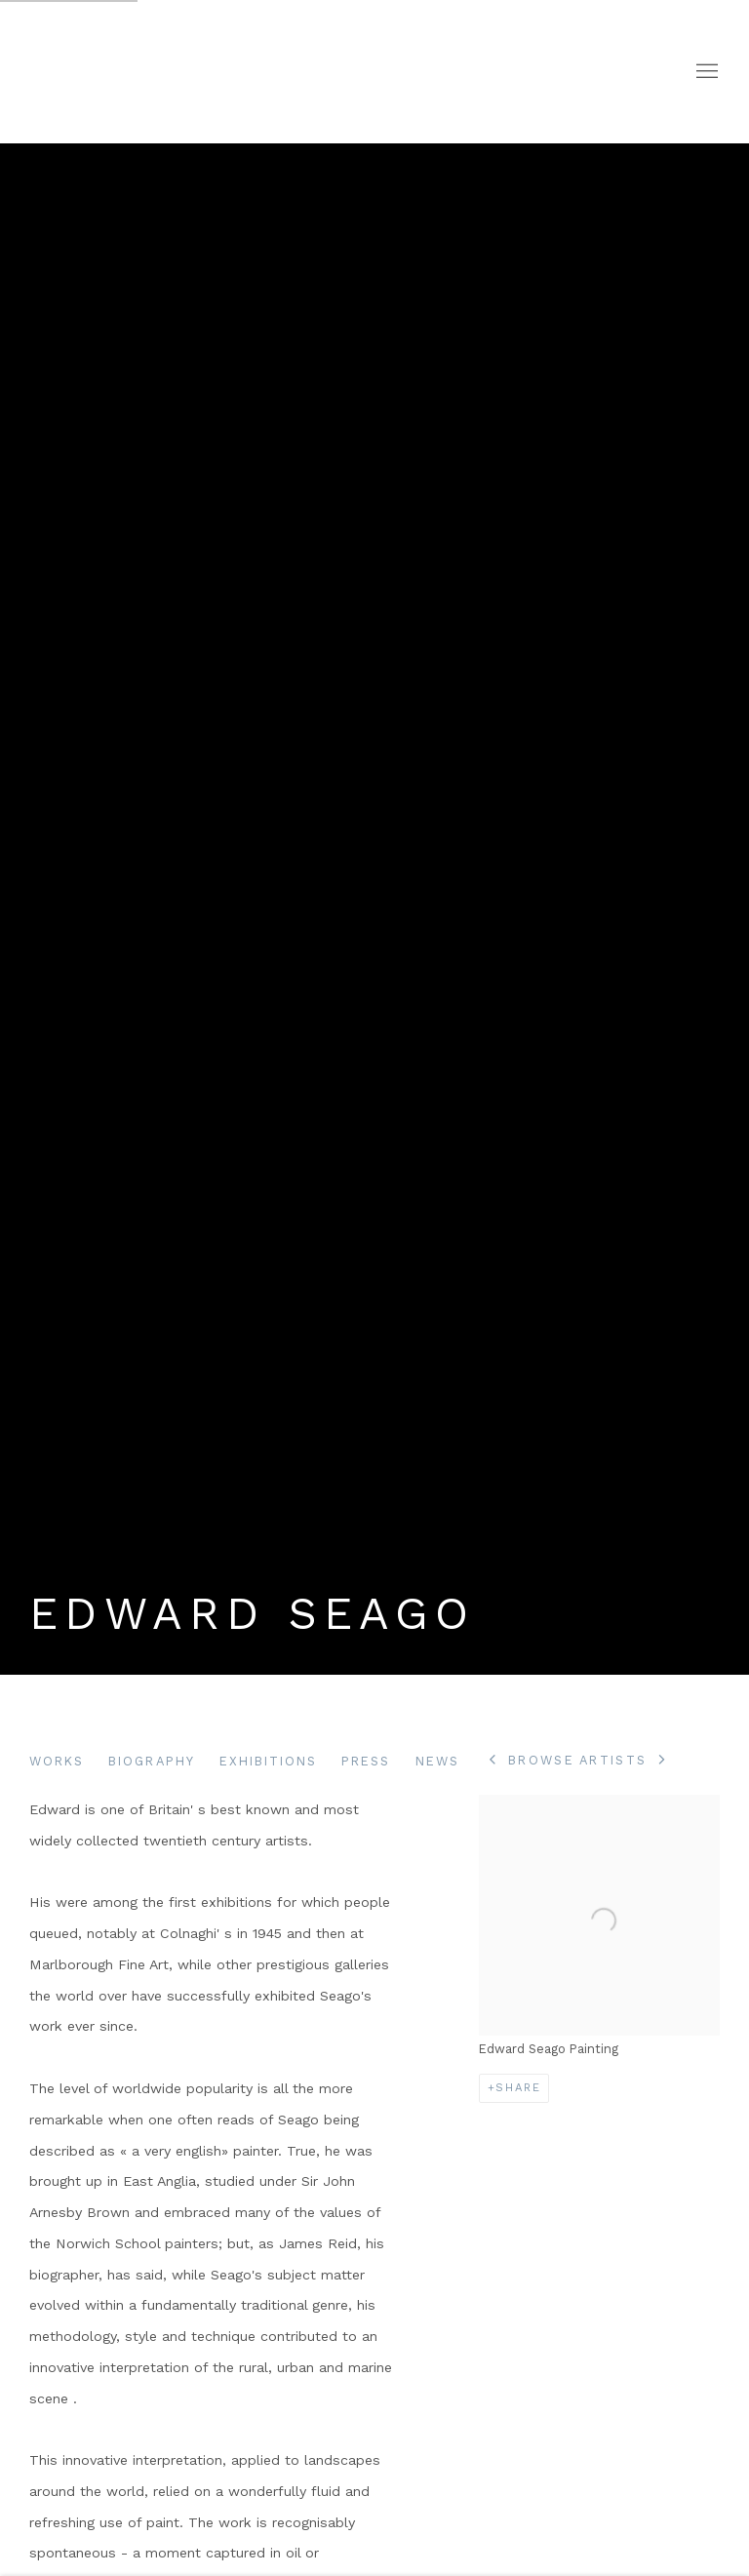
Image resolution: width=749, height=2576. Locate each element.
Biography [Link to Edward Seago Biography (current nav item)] (151, 1761)
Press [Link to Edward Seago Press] (365, 1761)
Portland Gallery (273, 71)
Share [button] (517, 2087)
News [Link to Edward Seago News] (437, 1761)
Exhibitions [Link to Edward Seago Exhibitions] (268, 1761)
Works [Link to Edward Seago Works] (56, 1761)
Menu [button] (705, 72)
